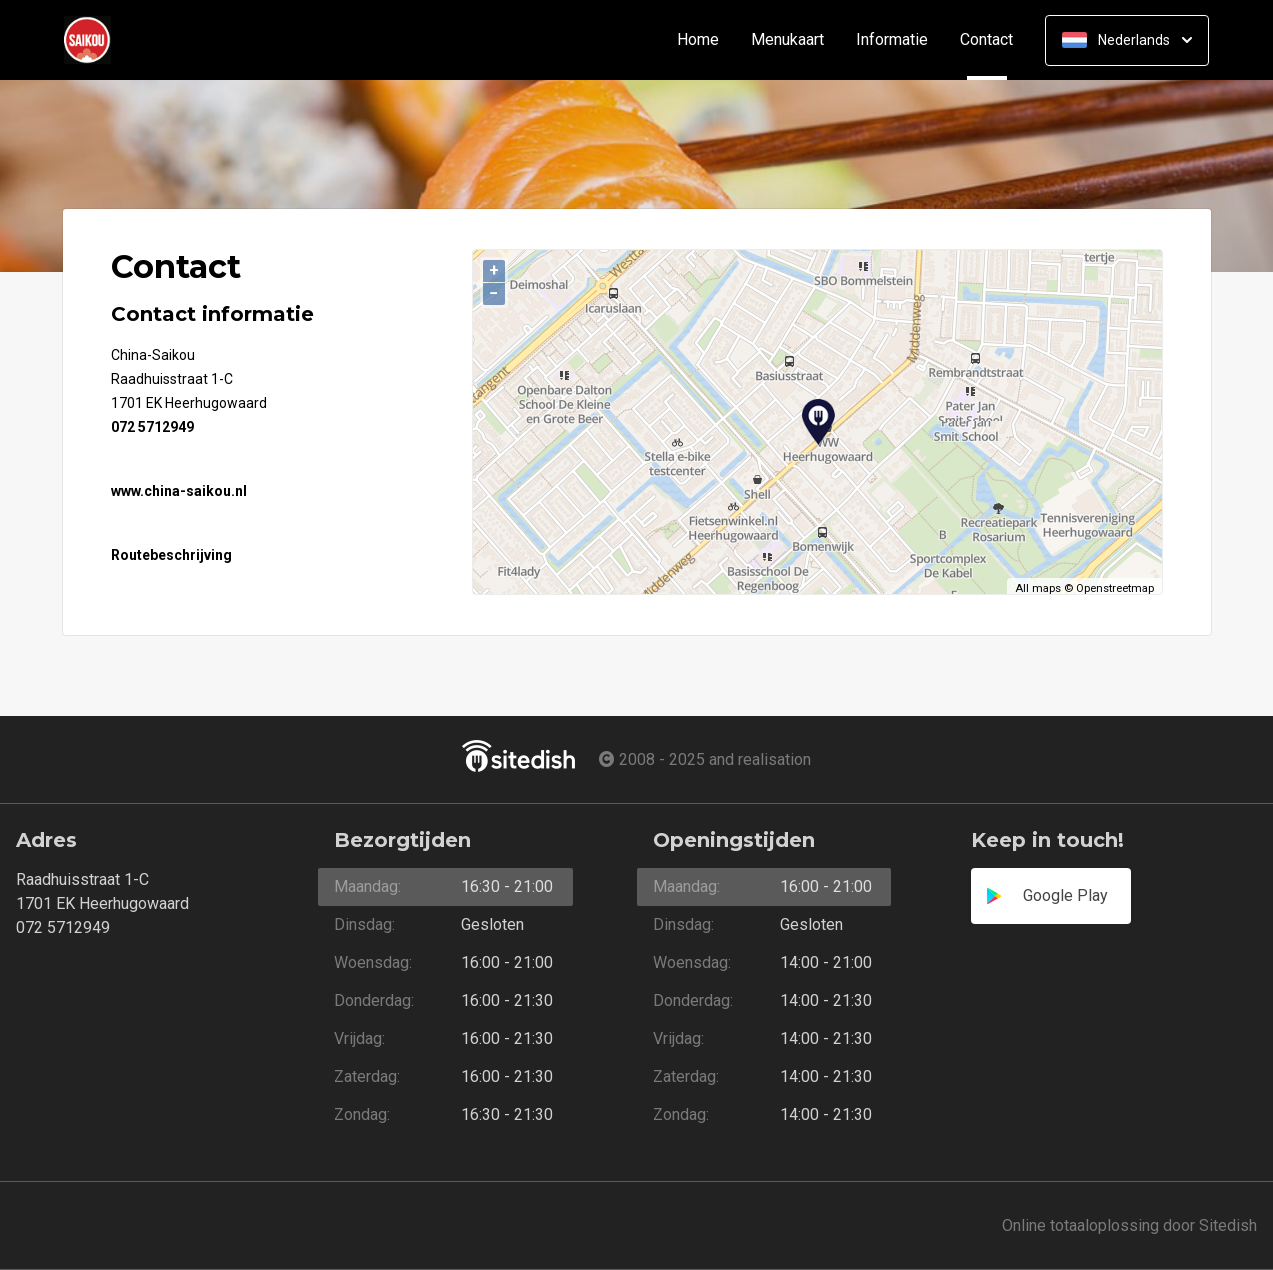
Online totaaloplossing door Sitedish (1129, 1225)
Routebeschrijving (171, 555)
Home (698, 40)
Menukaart (787, 40)
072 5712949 (152, 427)
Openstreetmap (1115, 588)
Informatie (892, 40)
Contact (994, 40)
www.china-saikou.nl (179, 491)
